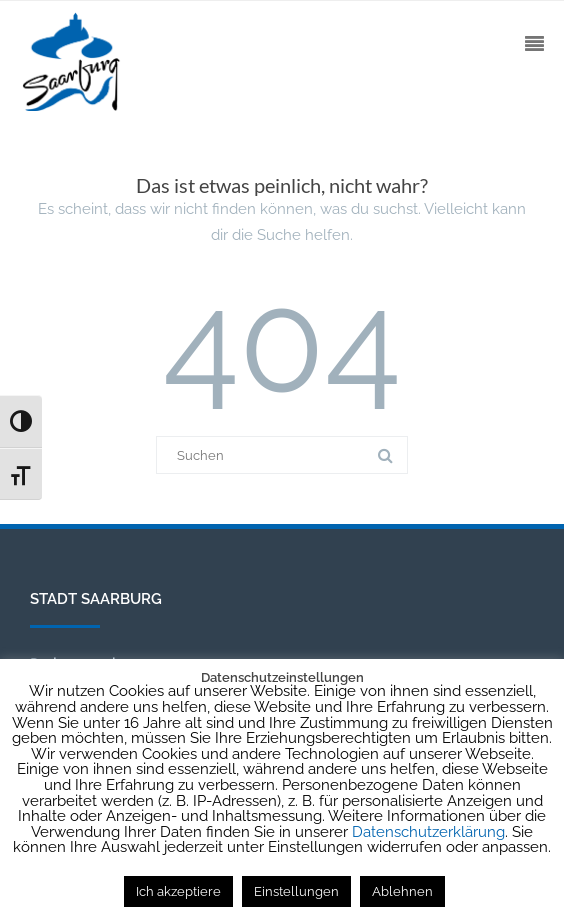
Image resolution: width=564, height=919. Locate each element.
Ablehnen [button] (402, 891)
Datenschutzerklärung (428, 832)
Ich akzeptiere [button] (178, 891)
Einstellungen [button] (296, 891)
